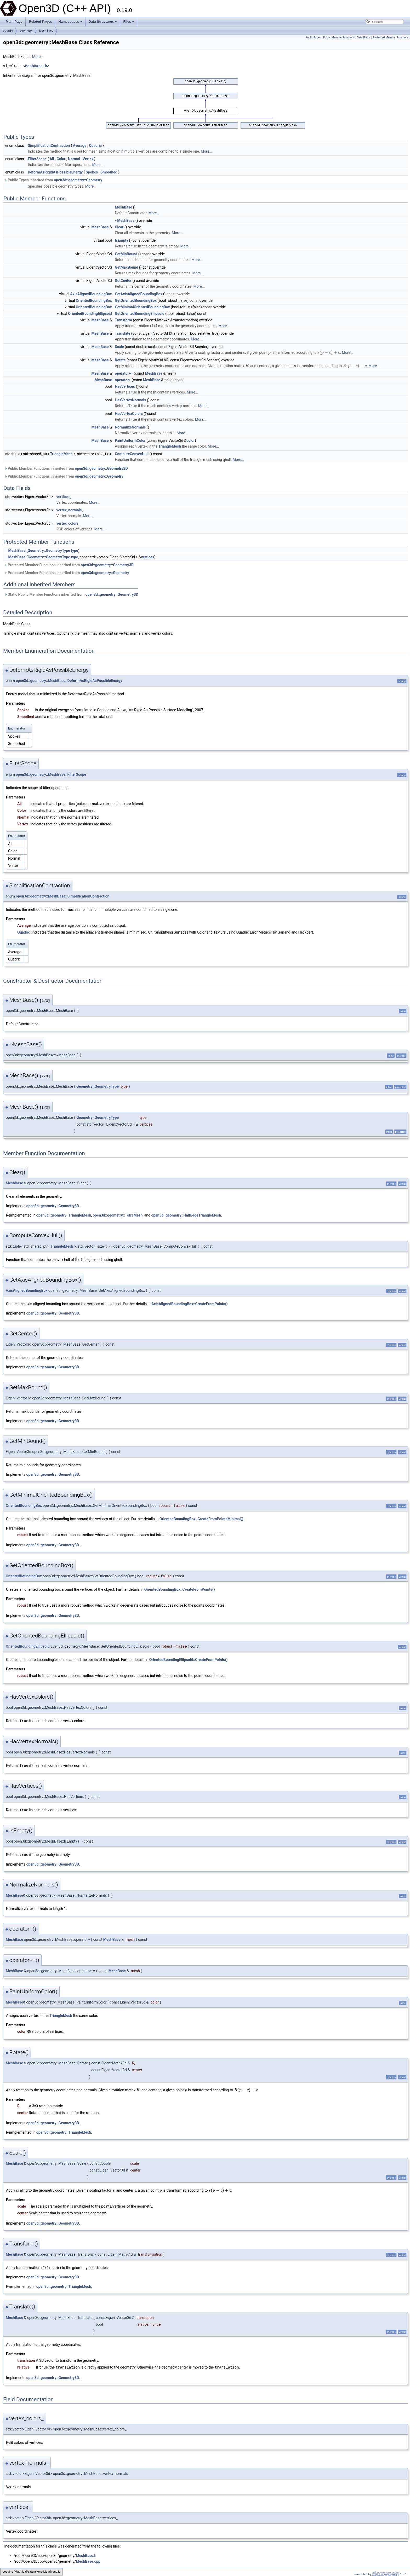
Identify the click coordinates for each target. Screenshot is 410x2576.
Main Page (14, 22)
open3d (8, 30)
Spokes (92, 172)
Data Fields (364, 37)
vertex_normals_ (69, 509)
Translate (122, 333)
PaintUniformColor (130, 439)
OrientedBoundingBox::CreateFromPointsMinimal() (201, 1518)
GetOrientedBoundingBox (136, 300)
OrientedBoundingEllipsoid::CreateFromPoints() (188, 1659)
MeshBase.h (36, 65)
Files (128, 22)
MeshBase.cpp (88, 2559)
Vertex (88, 159)
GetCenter (123, 280)
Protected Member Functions (391, 37)
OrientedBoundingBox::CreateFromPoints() (179, 1588)
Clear (119, 227)
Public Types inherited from (53, 180)
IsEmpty (121, 240)
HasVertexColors (129, 413)
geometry (26, 30)
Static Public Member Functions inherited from (71, 593)
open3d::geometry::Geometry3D (101, 467)
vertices (147, 556)
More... (37, 57)
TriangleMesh (169, 445)
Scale (119, 346)
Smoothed (108, 172)
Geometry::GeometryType (49, 549)
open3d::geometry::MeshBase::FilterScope (51, 773)
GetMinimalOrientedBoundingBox (142, 307)
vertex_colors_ (68, 522)
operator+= (124, 373)
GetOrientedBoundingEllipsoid (139, 313)
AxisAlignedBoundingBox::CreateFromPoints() (189, 1303)
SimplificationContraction (49, 145)
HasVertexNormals (130, 399)
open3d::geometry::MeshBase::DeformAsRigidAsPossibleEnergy (69, 680)
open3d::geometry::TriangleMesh (63, 1214)
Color (60, 159)
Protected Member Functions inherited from (69, 564)
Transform (123, 320)
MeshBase (46, 30)
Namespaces (70, 22)
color (190, 439)
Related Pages (40, 22)
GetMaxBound (126, 267)
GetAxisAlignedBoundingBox (138, 294)
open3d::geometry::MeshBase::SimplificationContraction (63, 895)
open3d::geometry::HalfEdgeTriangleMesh (186, 1214)
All (52, 159)
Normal (74, 159)
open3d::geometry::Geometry (78, 180)
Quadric (95, 145)
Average (80, 145)
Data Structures (103, 22)
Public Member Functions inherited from (66, 467)
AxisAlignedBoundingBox (91, 294)
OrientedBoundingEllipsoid (90, 313)
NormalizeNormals (130, 426)
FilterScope (37, 159)
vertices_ (63, 496)
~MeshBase (124, 220)
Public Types (313, 37)
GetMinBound (126, 254)
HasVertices (125, 386)
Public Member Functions (339, 37)
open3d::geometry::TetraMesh (118, 1214)
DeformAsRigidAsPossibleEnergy (55, 172)
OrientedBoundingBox (94, 300)
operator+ (123, 380)
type (74, 549)
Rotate (120, 360)
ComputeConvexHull (132, 453)
